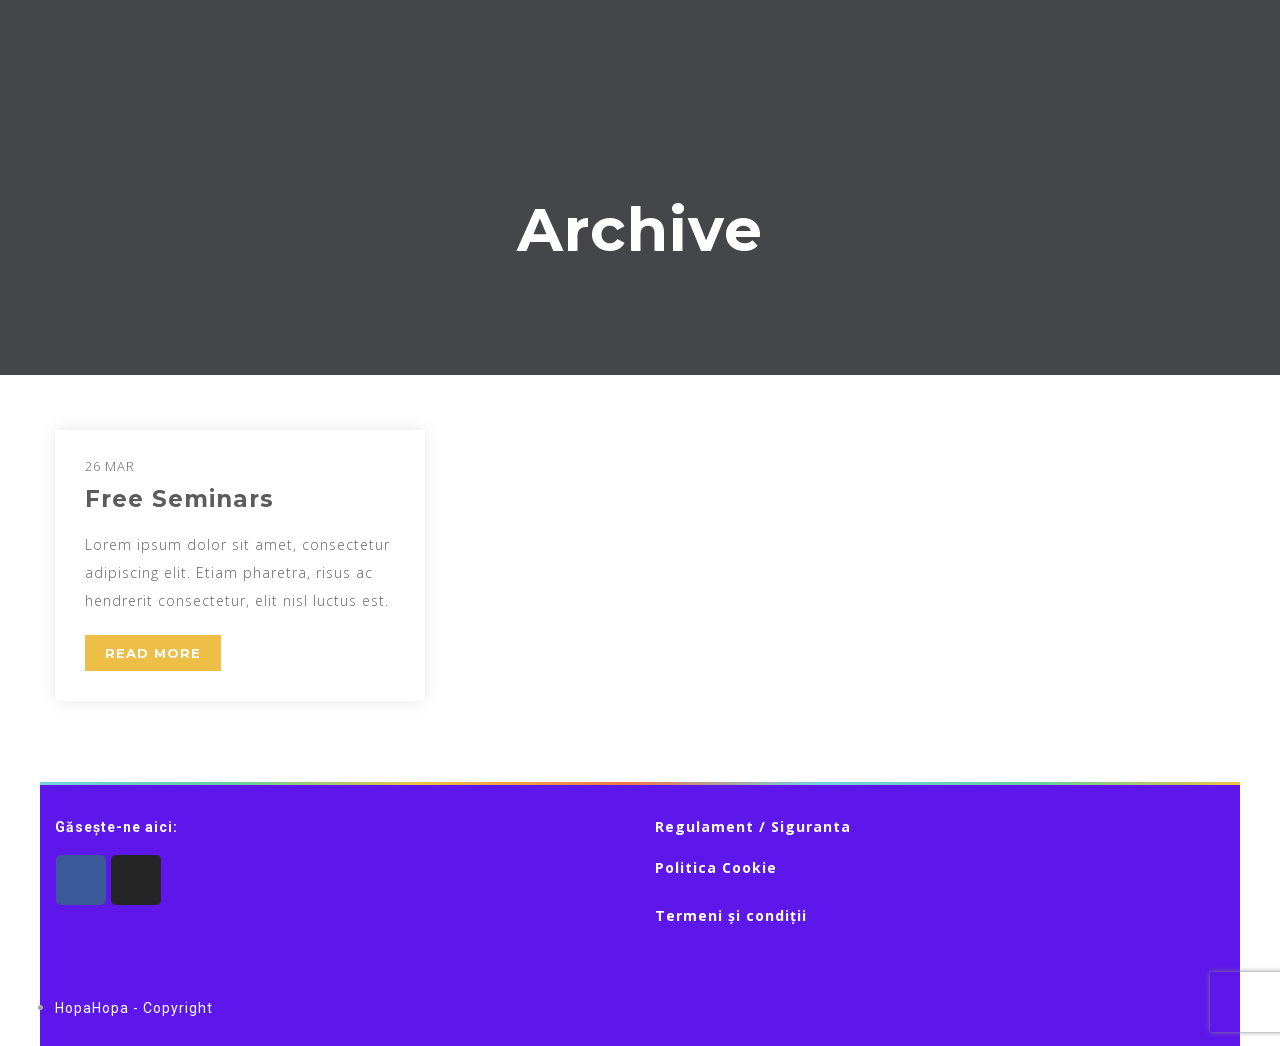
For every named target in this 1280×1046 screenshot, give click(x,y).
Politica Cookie (716, 867)
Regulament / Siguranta (753, 826)
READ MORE (153, 653)
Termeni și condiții (731, 915)
